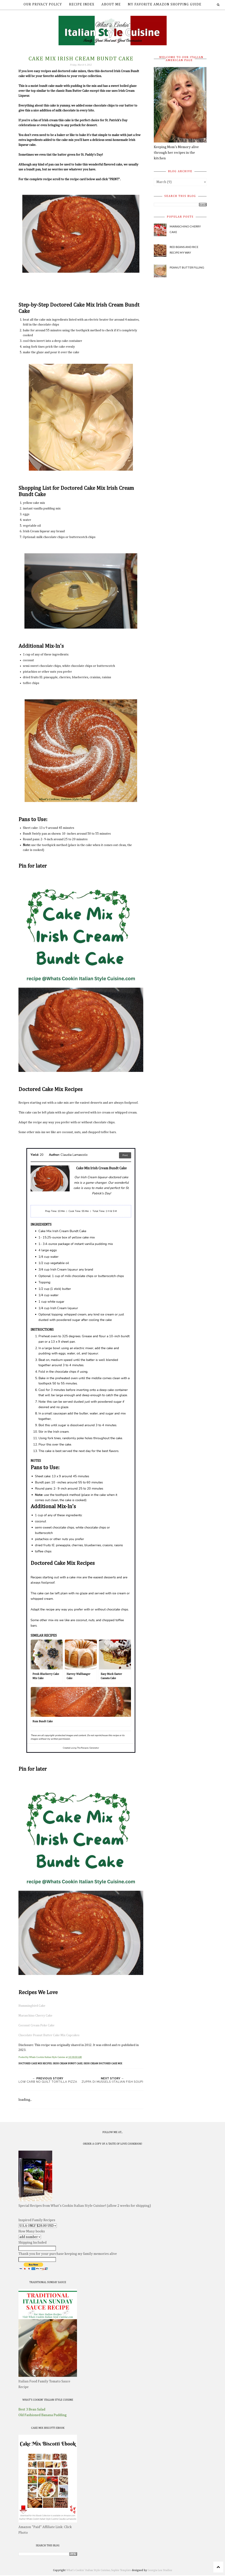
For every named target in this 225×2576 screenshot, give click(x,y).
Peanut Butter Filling (187, 267)
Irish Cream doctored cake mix (102, 2063)
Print (125, 1155)
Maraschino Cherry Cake (35, 2015)
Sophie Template (121, 2570)
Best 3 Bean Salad (31, 2409)
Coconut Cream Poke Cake (36, 2025)
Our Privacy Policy (43, 4)
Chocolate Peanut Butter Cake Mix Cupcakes (48, 2035)
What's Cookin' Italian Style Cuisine (88, 2570)
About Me (111, 4)
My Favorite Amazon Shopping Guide (164, 4)
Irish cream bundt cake (67, 2063)
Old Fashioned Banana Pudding (42, 2415)
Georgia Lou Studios (160, 2570)
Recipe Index (81, 4)
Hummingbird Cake (31, 2005)
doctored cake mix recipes (35, 2063)
